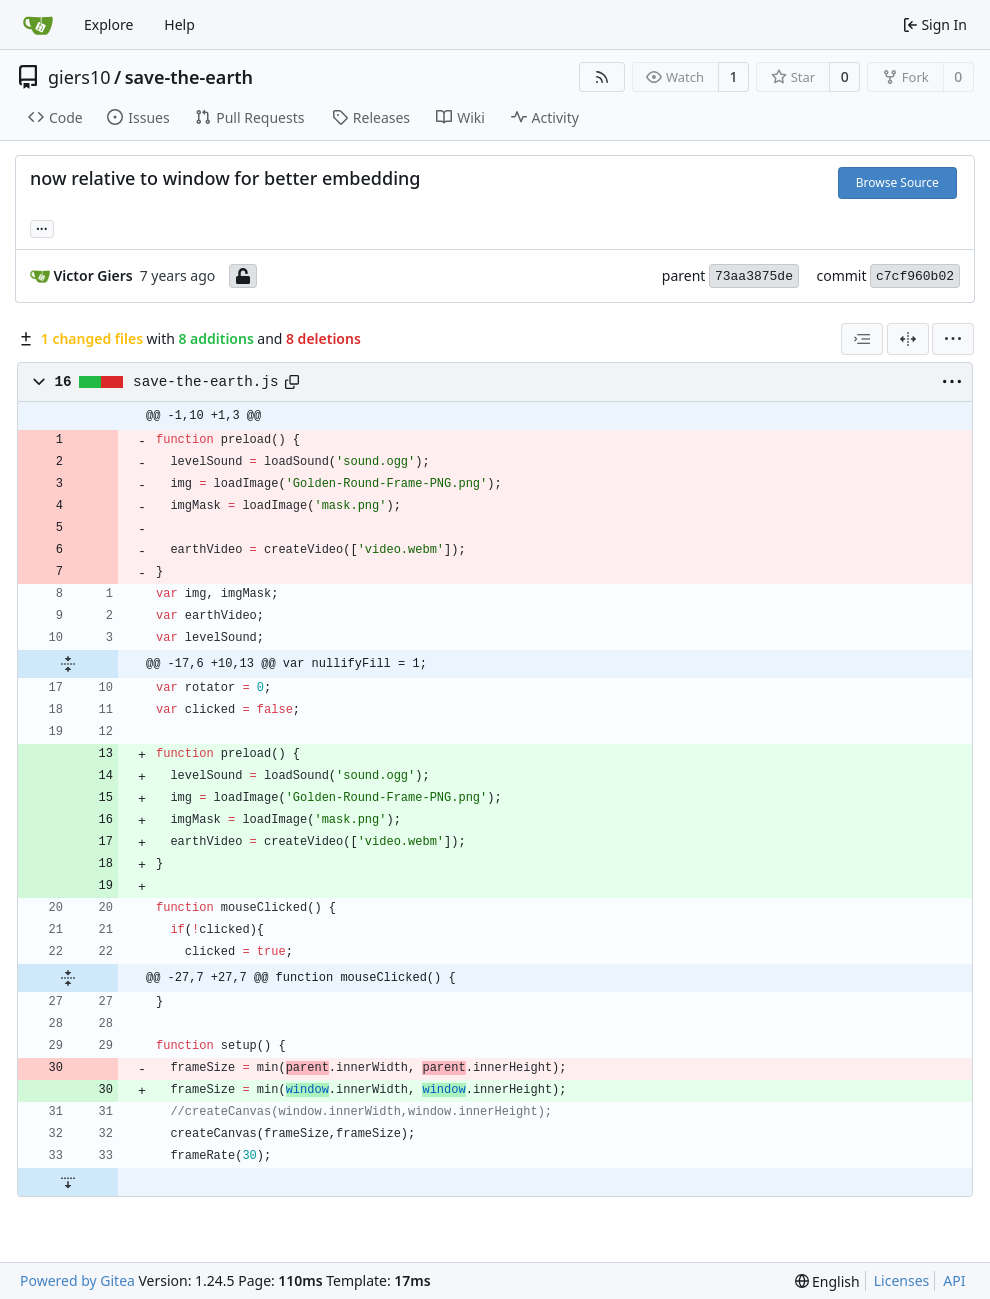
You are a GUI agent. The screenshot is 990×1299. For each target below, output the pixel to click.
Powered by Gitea (77, 1280)
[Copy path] (292, 382)
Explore (108, 24)
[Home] (38, 25)
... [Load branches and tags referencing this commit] (42, 227)
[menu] (953, 339)
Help (179, 24)
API (954, 1280)
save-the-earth (189, 77)
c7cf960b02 (915, 276)
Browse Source (897, 182)
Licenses (902, 1280)
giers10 (79, 77)
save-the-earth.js (205, 382)
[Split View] (908, 339)
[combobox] (862, 339)
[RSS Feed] (602, 77)
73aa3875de (754, 276)
